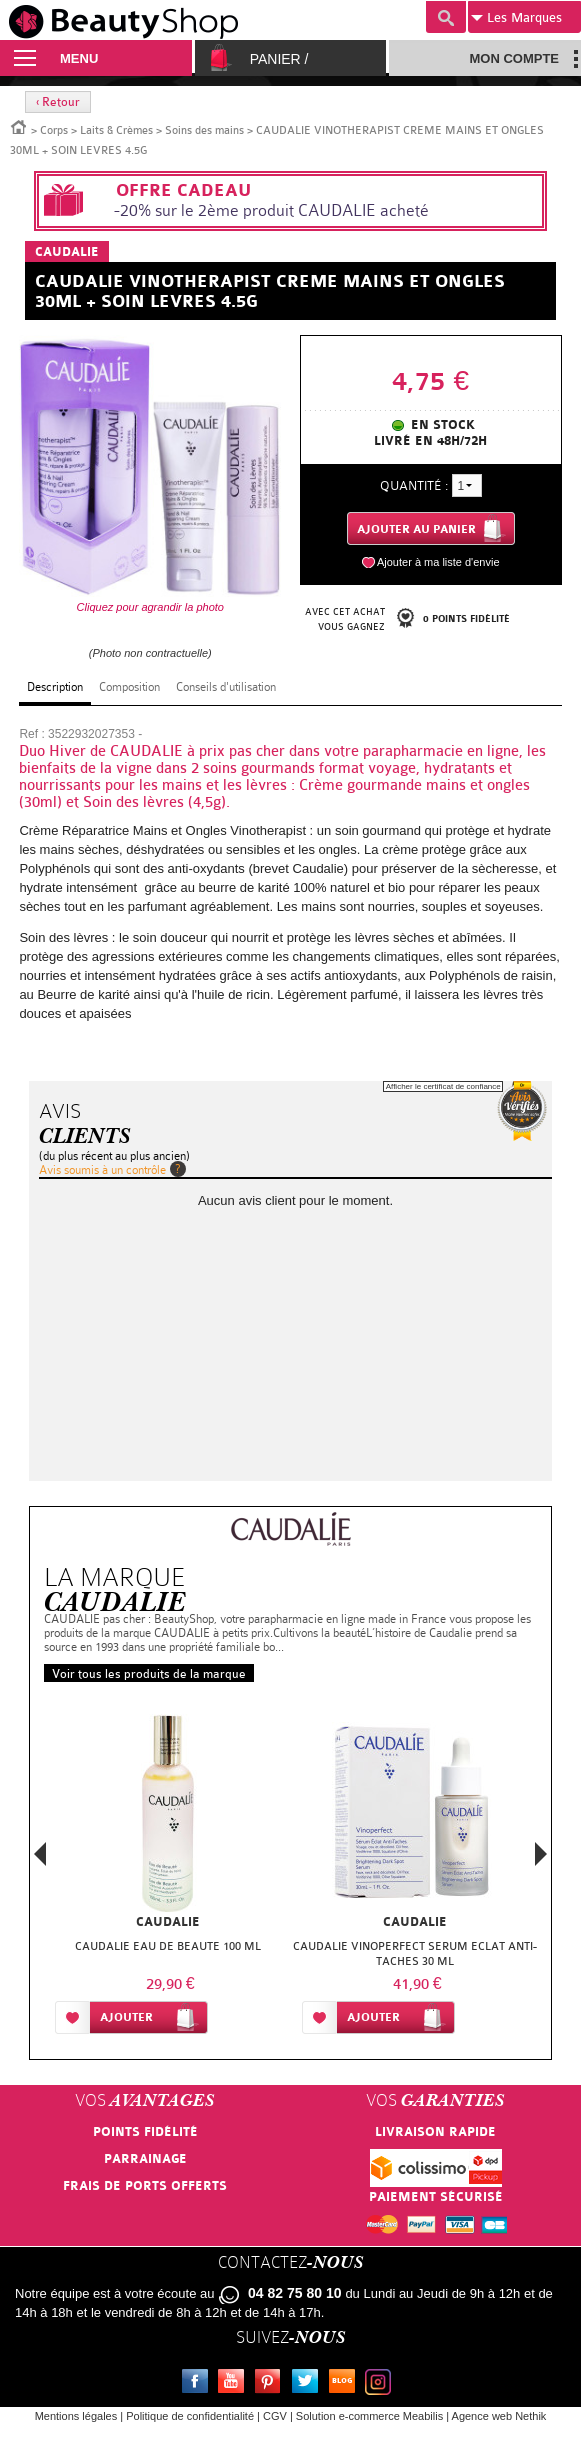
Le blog (346, 2384)
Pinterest (272, 2384)
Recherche (446, 17)
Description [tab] (55, 687)
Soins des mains (204, 130)
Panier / (279, 59)
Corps (54, 130)
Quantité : (414, 485)
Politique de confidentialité (190, 2416)
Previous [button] (40, 1859)
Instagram (382, 2384)
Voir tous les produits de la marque (149, 1674)
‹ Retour (58, 102)
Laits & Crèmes (116, 130)
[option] (167, 1878)
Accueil (19, 126)
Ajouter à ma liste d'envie (438, 562)
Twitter (309, 2384)
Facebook (199, 2384)
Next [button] (541, 1854)
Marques (516, 18)
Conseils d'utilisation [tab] (226, 687)
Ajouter (126, 2017)
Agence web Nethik (499, 2416)
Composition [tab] (129, 687)
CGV (275, 2416)
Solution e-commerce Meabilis (369, 2416)
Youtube (235, 2384)
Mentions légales (76, 2416)
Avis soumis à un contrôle (102, 1170)
